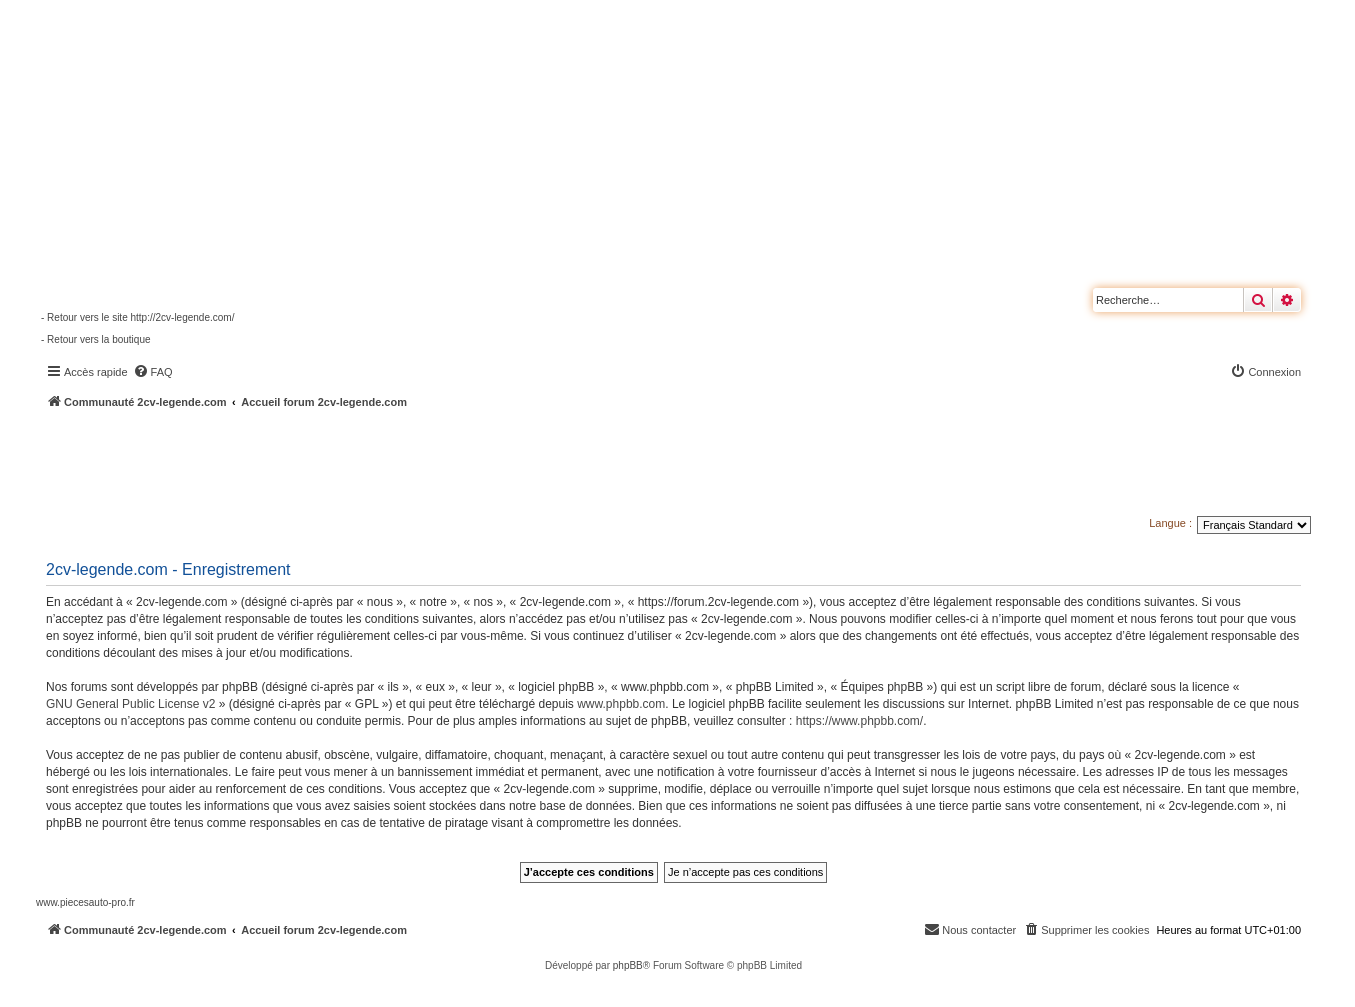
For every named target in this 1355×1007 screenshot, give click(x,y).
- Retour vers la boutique (96, 339)
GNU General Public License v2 (130, 704)
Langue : (1170, 523)
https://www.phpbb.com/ (859, 721)
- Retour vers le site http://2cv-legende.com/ (137, 317)
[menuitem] (153, 372)
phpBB (628, 965)
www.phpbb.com (621, 704)
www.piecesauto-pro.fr (85, 902)
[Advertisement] (536, 465)
